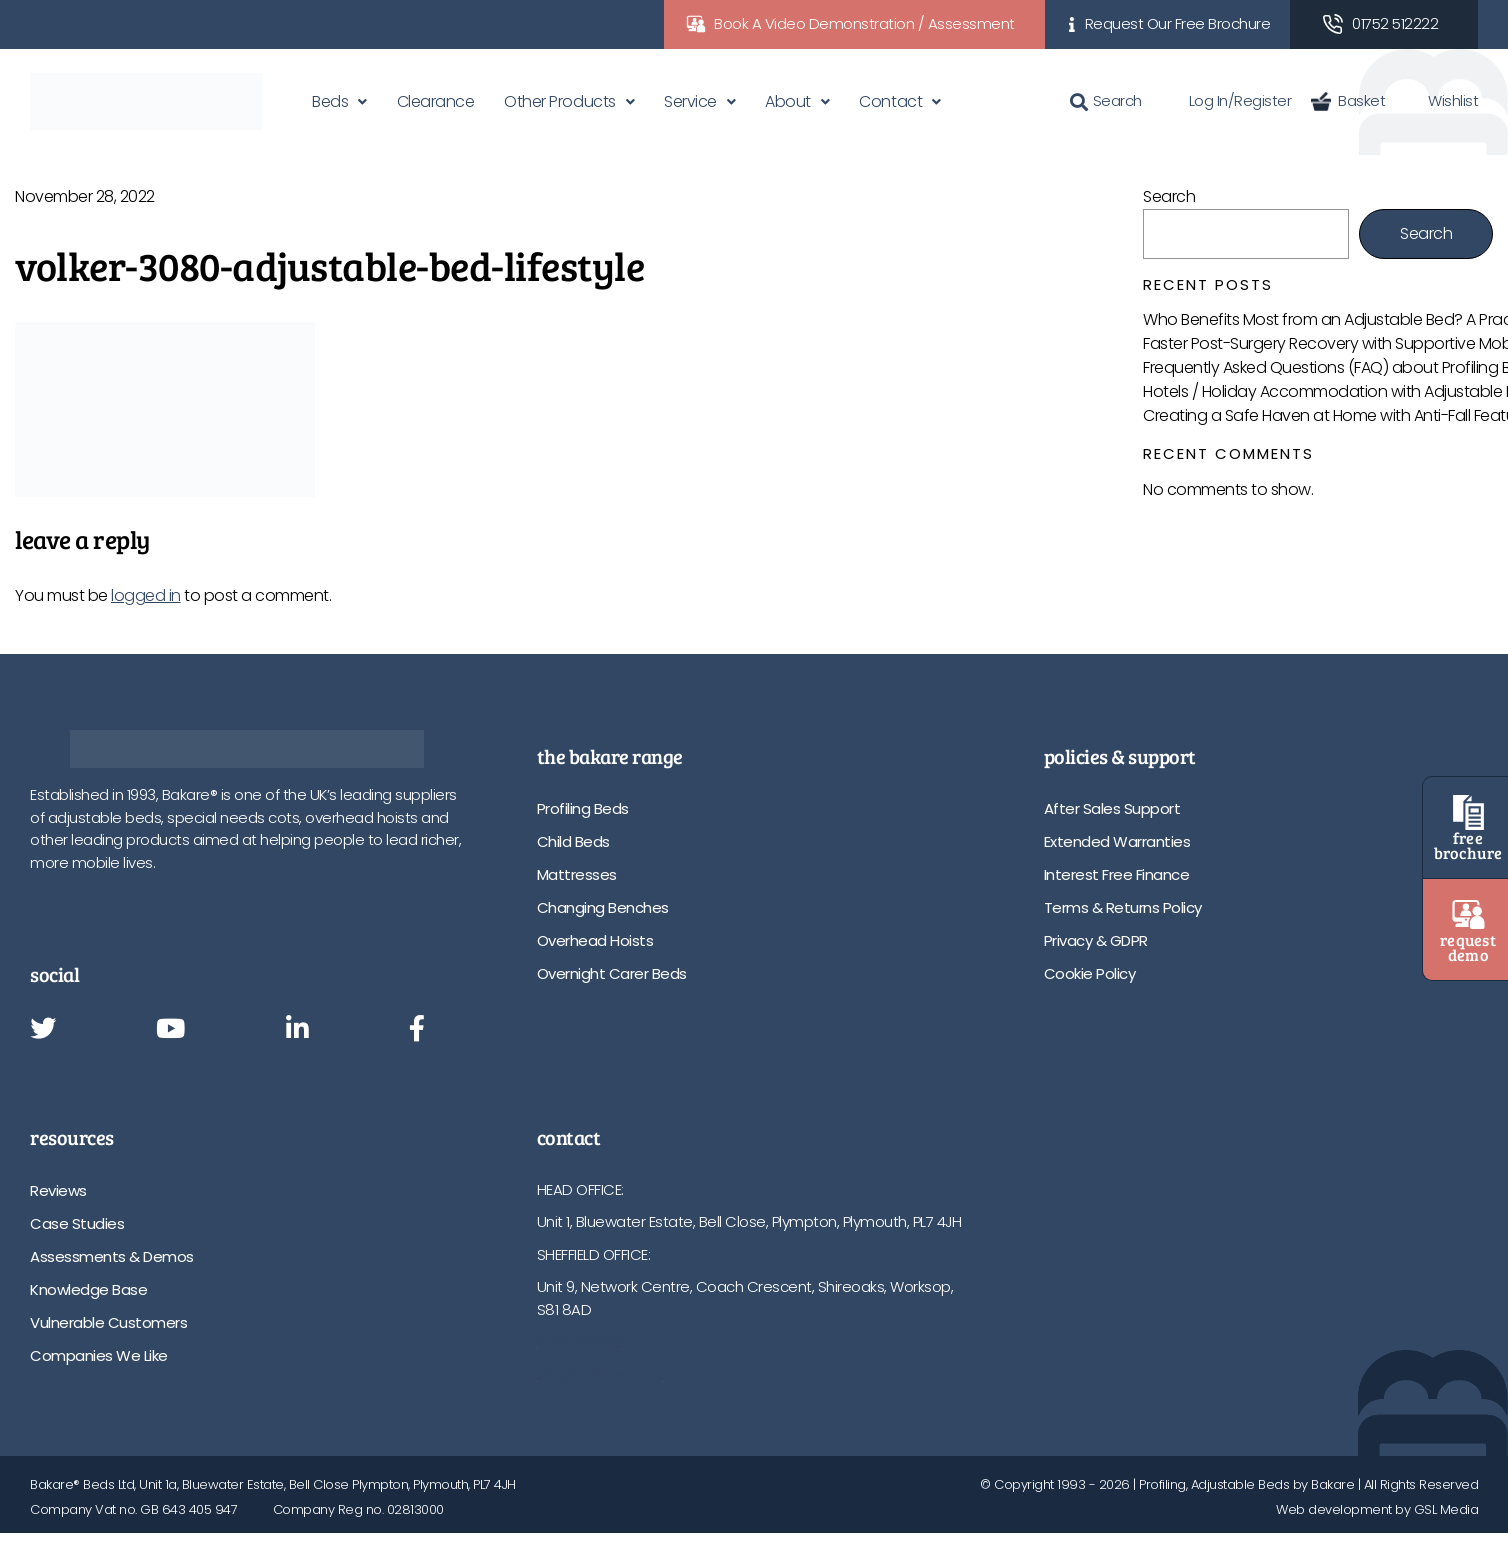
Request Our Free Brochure (1178, 23)
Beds (330, 101)
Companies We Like (99, 1355)
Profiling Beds (583, 808)
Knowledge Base (88, 1289)
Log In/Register (1227, 100)
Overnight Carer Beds (612, 973)
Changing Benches (603, 907)
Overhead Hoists (595, 940)
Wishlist (1441, 100)
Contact (890, 101)
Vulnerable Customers (108, 1322)
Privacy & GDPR (1096, 940)
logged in (146, 595)
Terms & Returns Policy (1123, 907)
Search (1106, 100)
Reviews (58, 1190)
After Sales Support (1112, 808)
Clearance (436, 101)
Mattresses (577, 874)
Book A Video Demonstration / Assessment (864, 23)
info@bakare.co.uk (600, 1374)
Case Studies (77, 1223)
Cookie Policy (1090, 973)
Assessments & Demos (112, 1256)
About (788, 101)
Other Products (559, 101)
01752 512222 (1395, 23)
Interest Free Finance (1117, 874)
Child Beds (573, 841)
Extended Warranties (1117, 841)
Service (690, 101)
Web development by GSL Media (1377, 1509)
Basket (1348, 100)
